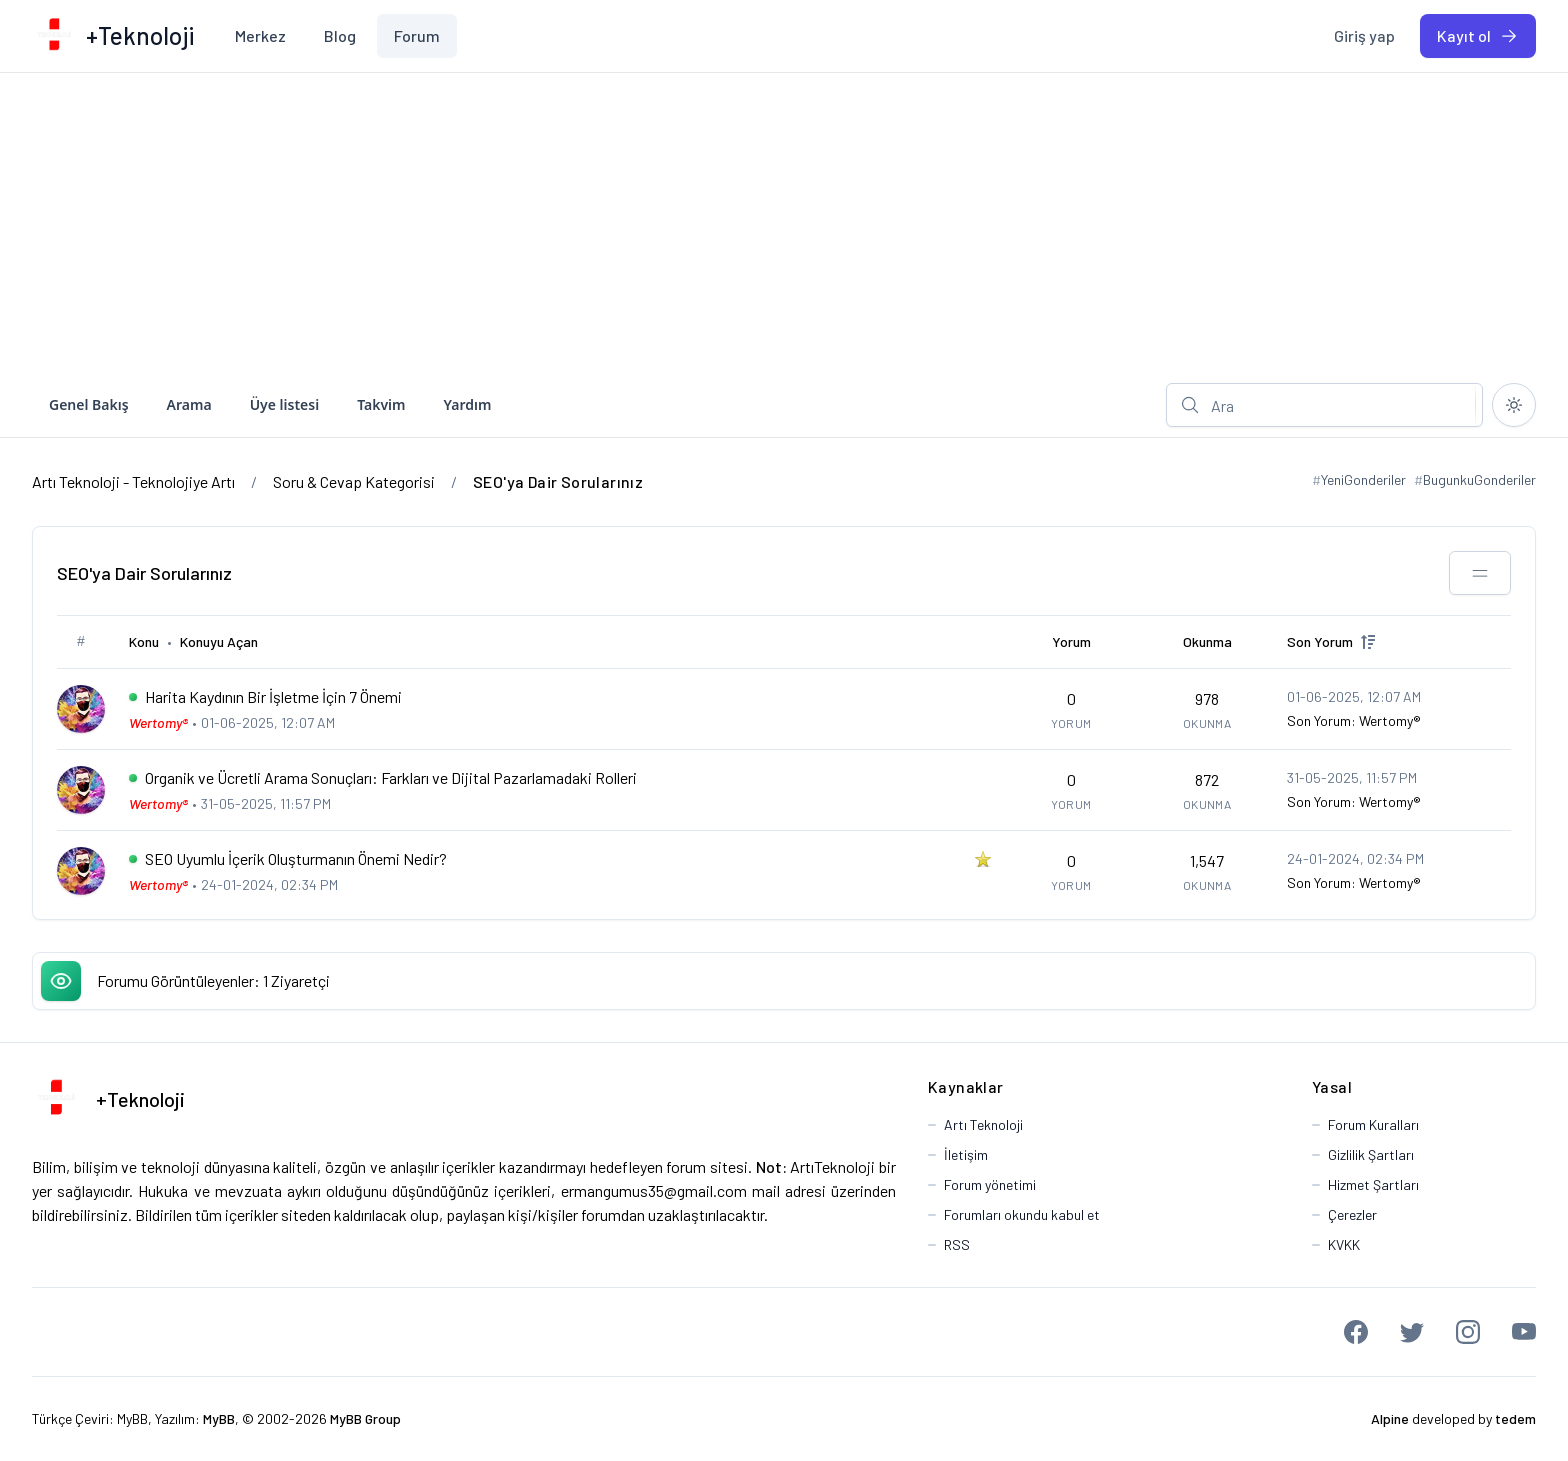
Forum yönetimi (990, 1184)
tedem (1515, 1418)
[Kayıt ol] (1478, 36)
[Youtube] (1524, 1332)
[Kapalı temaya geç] (1514, 405)
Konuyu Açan (219, 641)
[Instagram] (1468, 1332)
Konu (144, 641)
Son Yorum (1320, 641)
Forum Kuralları (1373, 1124)
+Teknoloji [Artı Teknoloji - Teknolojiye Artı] (140, 1099)
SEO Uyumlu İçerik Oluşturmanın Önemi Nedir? (296, 858)
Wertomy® (1390, 720)
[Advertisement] (784, 223)
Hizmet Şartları (1373, 1184)
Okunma (1207, 641)
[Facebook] (1356, 1332)
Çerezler (1352, 1214)
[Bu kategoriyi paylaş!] (1480, 573)
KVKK (1344, 1244)
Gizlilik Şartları (1371, 1154)
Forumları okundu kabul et (1022, 1214)
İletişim (966, 1154)
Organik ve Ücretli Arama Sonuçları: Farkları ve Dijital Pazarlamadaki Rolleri (391, 777)
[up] (1368, 642)
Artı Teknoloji (983, 1124)
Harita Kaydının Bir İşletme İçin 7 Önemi (273, 696)
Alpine (1390, 1418)
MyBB (132, 1418)
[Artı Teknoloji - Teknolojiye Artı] (54, 36)
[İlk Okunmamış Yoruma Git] (133, 697)
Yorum (1071, 641)
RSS (957, 1244)
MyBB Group (365, 1418)
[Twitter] (1412, 1332)
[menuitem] (260, 36)
